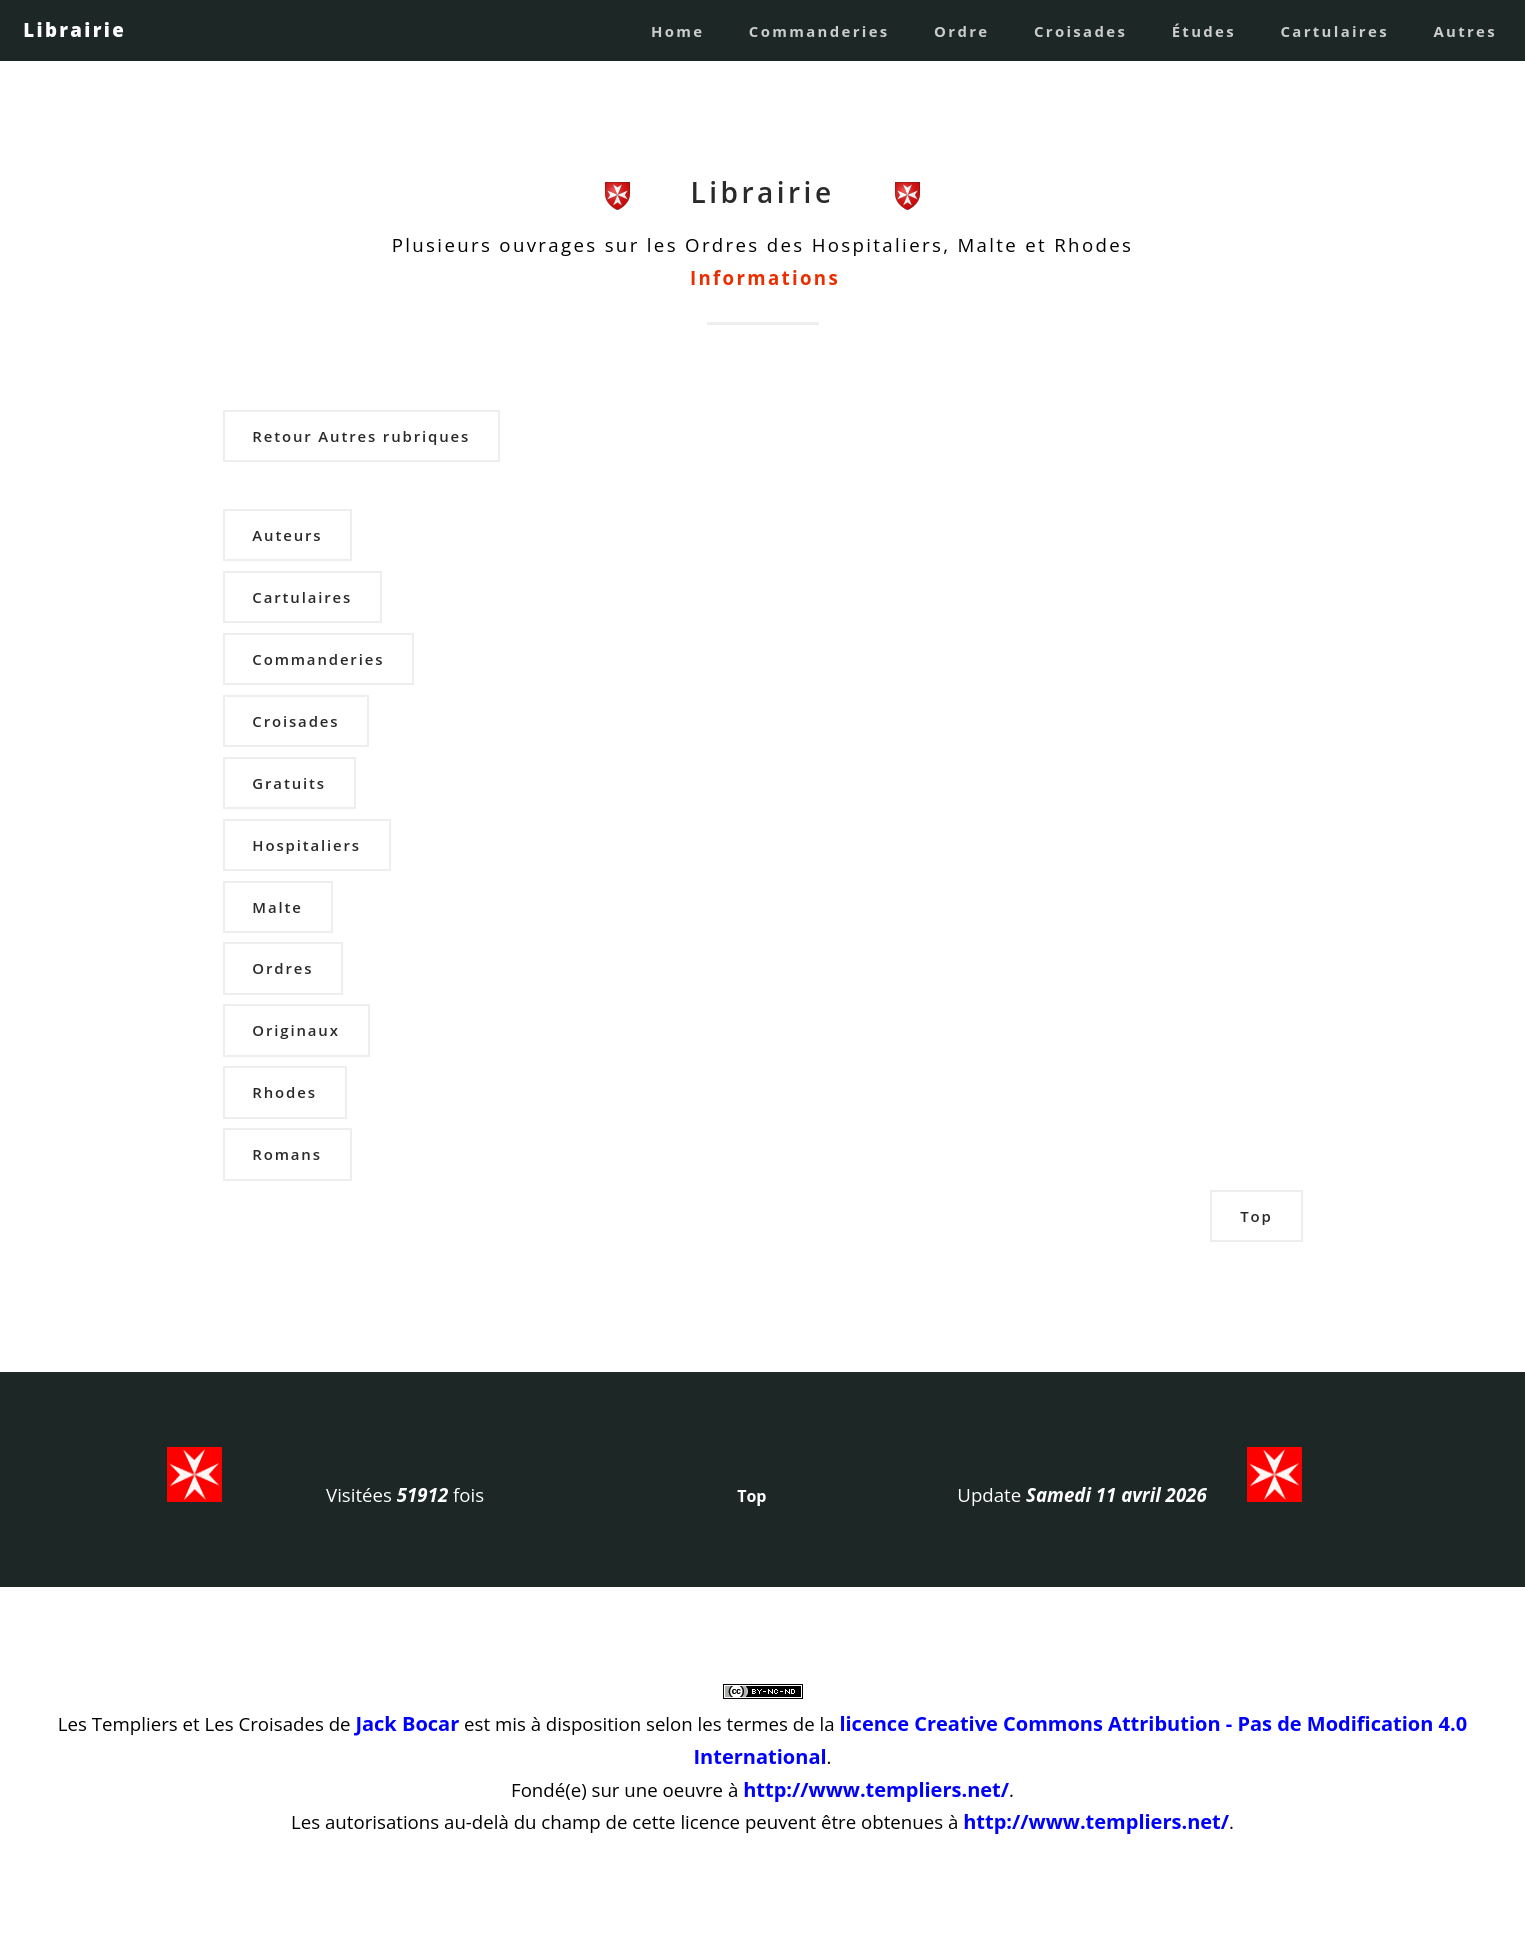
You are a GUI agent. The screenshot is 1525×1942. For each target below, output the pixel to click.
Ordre (961, 31)
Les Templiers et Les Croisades (191, 1723)
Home (677, 31)
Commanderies (819, 31)
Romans (286, 1154)
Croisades (1080, 31)
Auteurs (287, 535)
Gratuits (289, 783)
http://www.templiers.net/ (876, 1789)
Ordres (282, 968)
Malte (277, 907)
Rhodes (284, 1092)
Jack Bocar (407, 1723)
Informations (765, 277)
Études (1204, 31)
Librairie (74, 29)
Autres (1465, 31)
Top (1256, 1216)
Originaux (295, 1030)
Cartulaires (1335, 31)
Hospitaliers (306, 845)
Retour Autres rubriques (361, 436)
